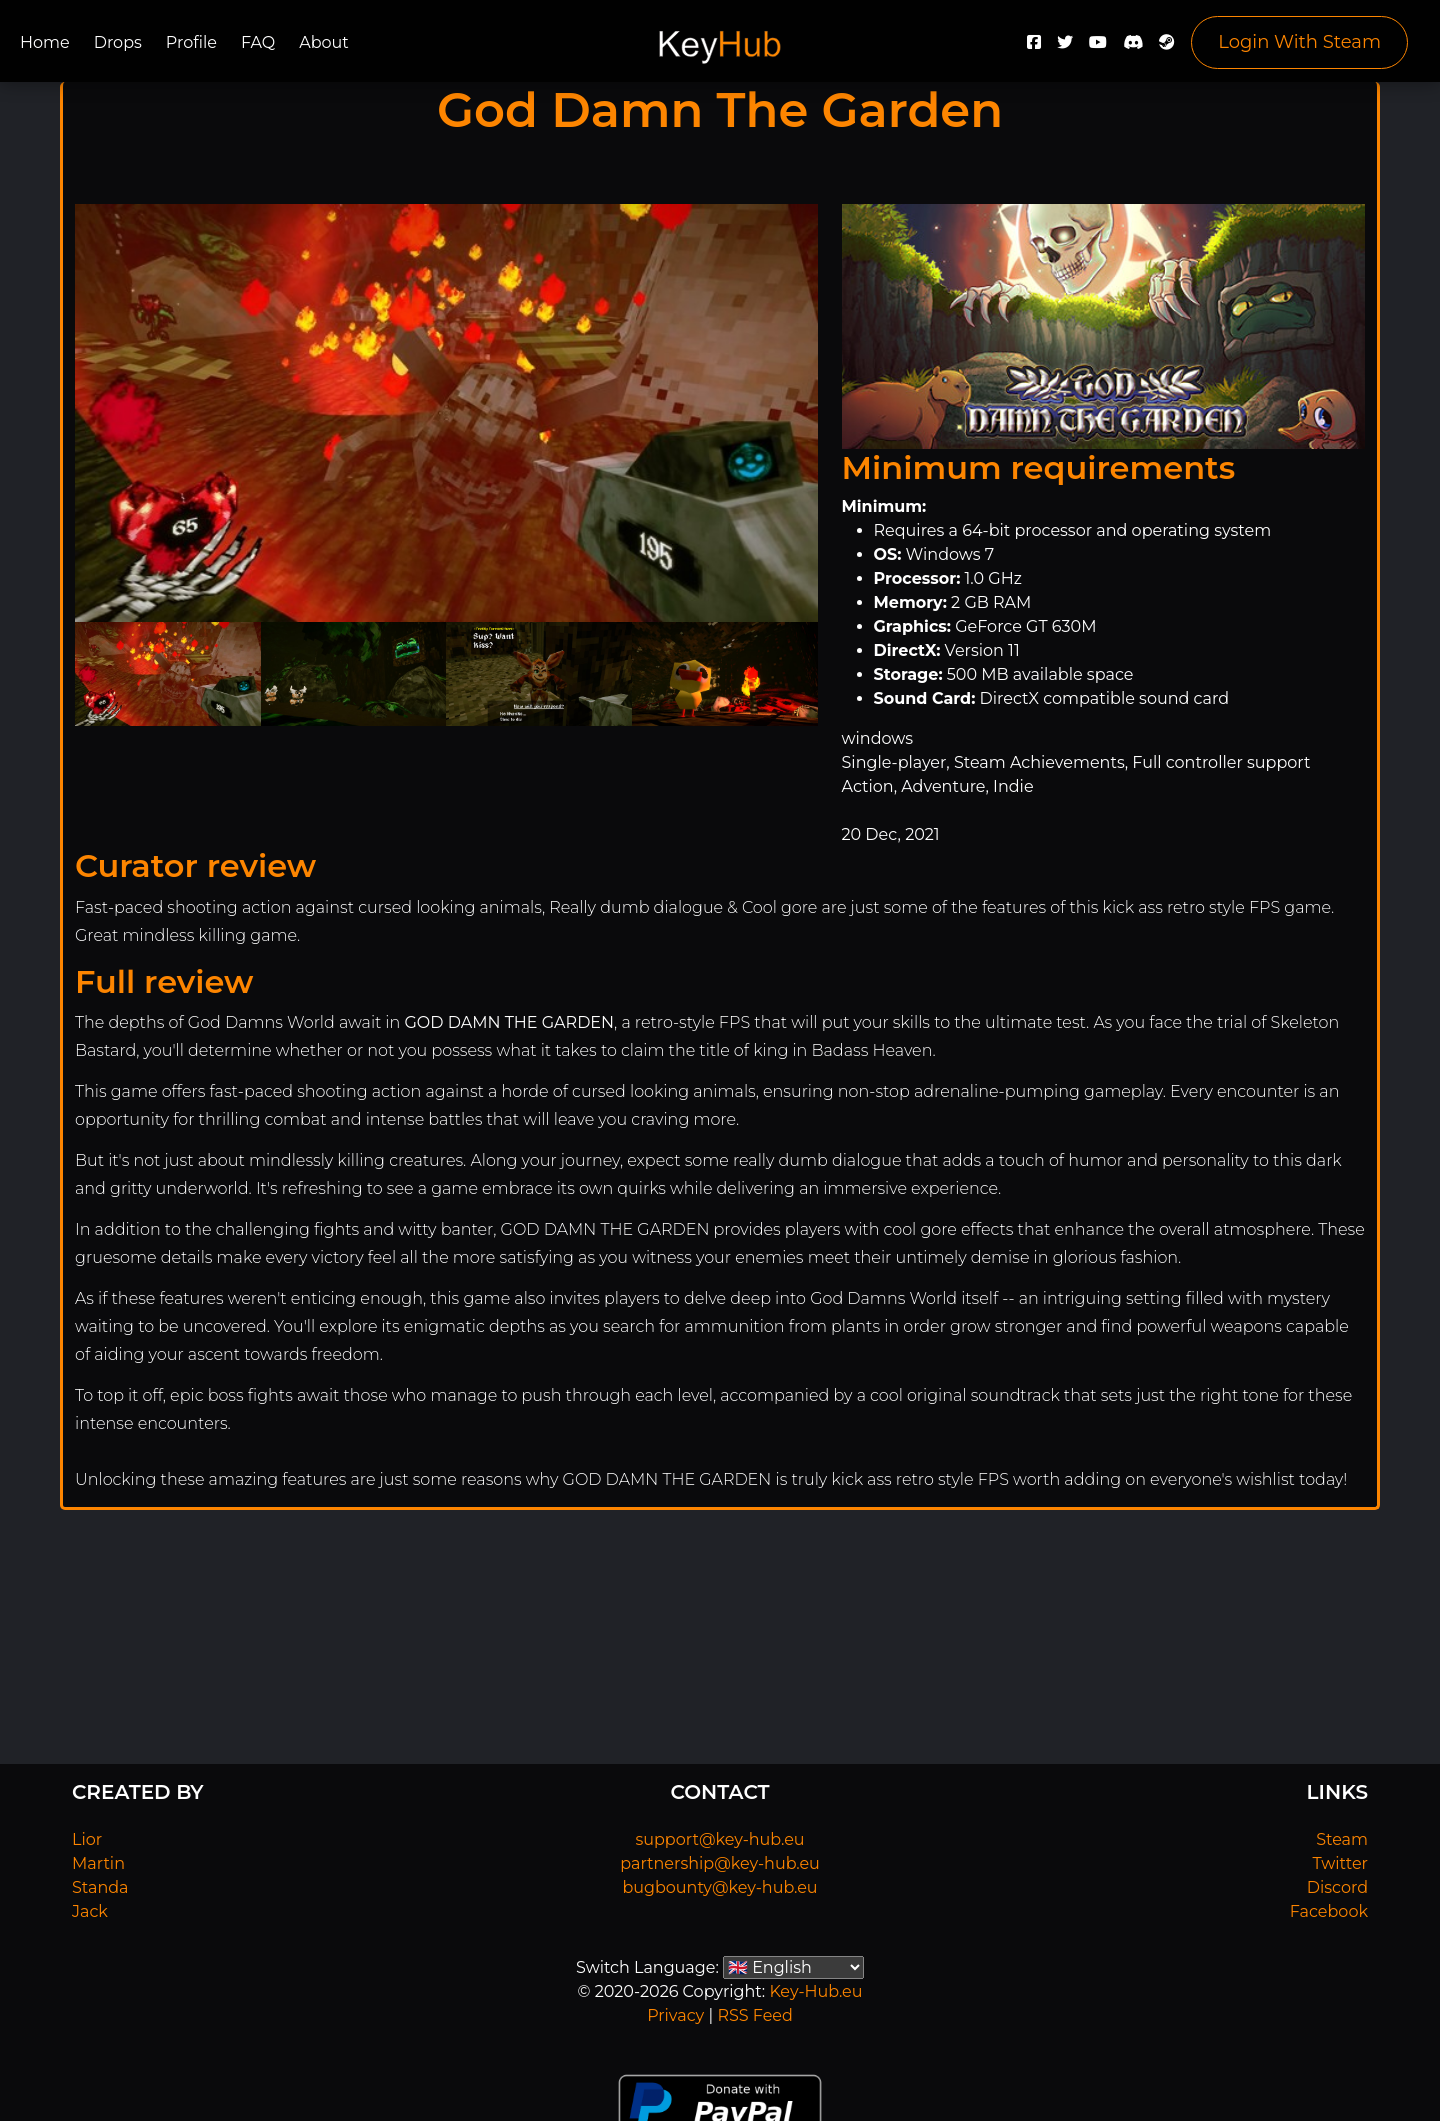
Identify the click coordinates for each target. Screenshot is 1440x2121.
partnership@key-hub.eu (720, 1863)
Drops (118, 42)
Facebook (1329, 1911)
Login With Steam (1299, 42)
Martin (98, 1863)
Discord (1337, 1887)
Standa (100, 1887)
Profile (191, 42)
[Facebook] (1034, 47)
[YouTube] (1098, 47)
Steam (1342, 1839)
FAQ (258, 42)
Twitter (1340, 1863)
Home (45, 42)
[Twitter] (1065, 47)
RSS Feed (754, 2015)
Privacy (675, 2015)
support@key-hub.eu (719, 1839)
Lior (87, 1839)
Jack (90, 1911)
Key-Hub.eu (815, 1991)
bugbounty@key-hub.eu (719, 1887)
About (324, 42)
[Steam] (1167, 47)
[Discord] (1133, 47)
